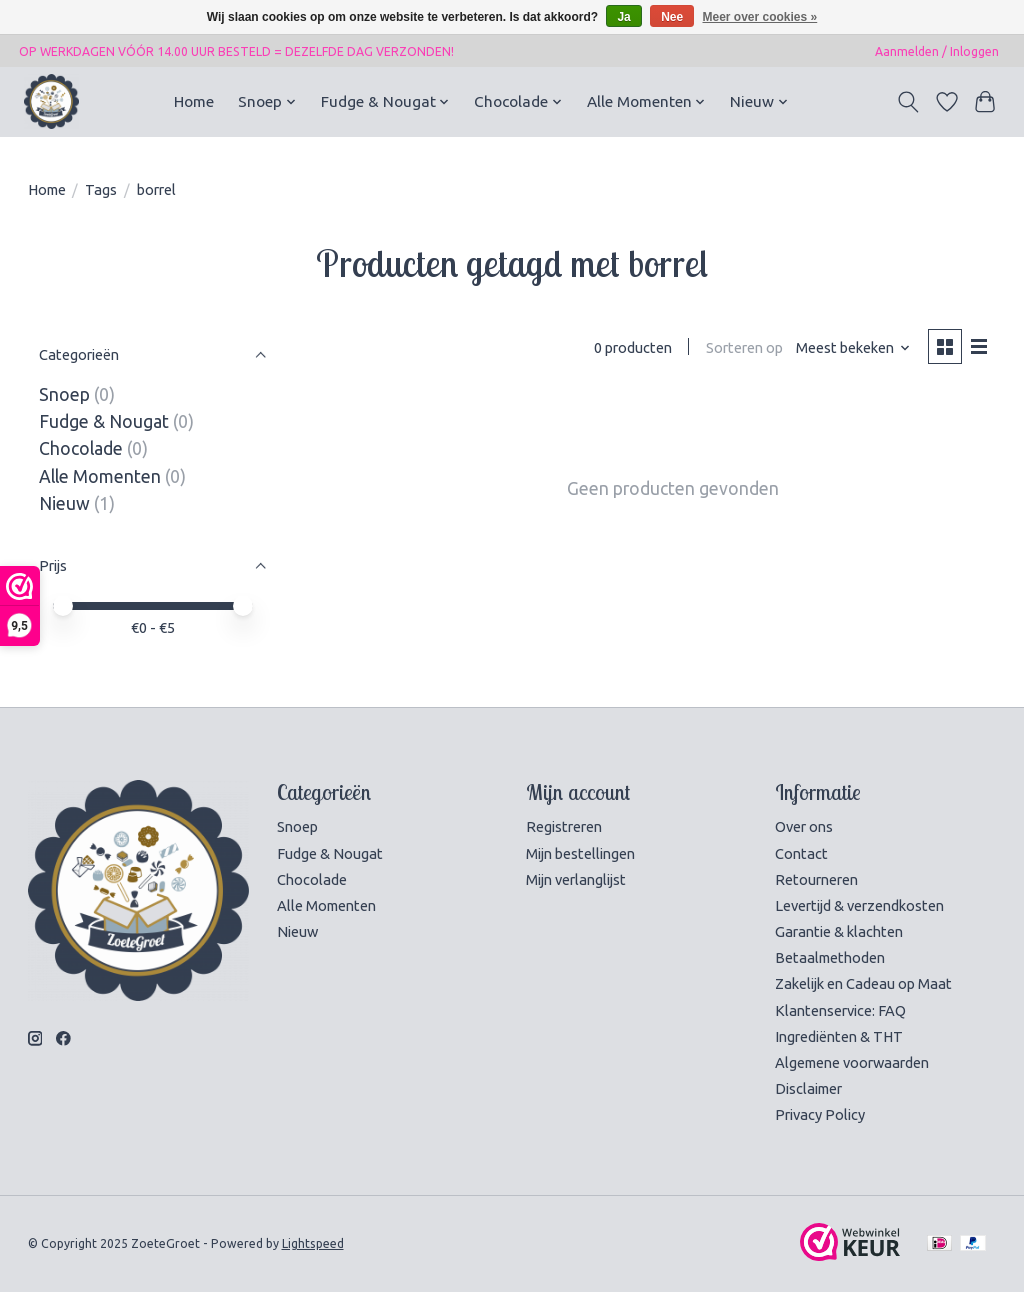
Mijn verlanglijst (576, 879)
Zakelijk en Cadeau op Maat (863, 983)
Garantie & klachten (839, 931)
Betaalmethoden (830, 957)
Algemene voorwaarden (852, 1062)
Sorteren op (744, 347)
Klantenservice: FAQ (840, 1010)
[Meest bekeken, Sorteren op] (853, 347)
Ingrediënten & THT (839, 1036)
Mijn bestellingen (580, 853)
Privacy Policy (820, 1114)
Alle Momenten (100, 476)
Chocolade (81, 448)
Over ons (804, 826)
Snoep (64, 394)
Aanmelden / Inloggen (937, 51)
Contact (801, 853)
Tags (101, 189)
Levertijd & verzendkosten (859, 905)
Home (194, 101)
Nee (672, 17)
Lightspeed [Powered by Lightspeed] (313, 1243)
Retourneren (816, 879)
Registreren (564, 826)
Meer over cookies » (760, 17)
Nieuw (64, 503)
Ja (623, 17)
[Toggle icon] (907, 102)
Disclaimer (808, 1088)
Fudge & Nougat (104, 421)
